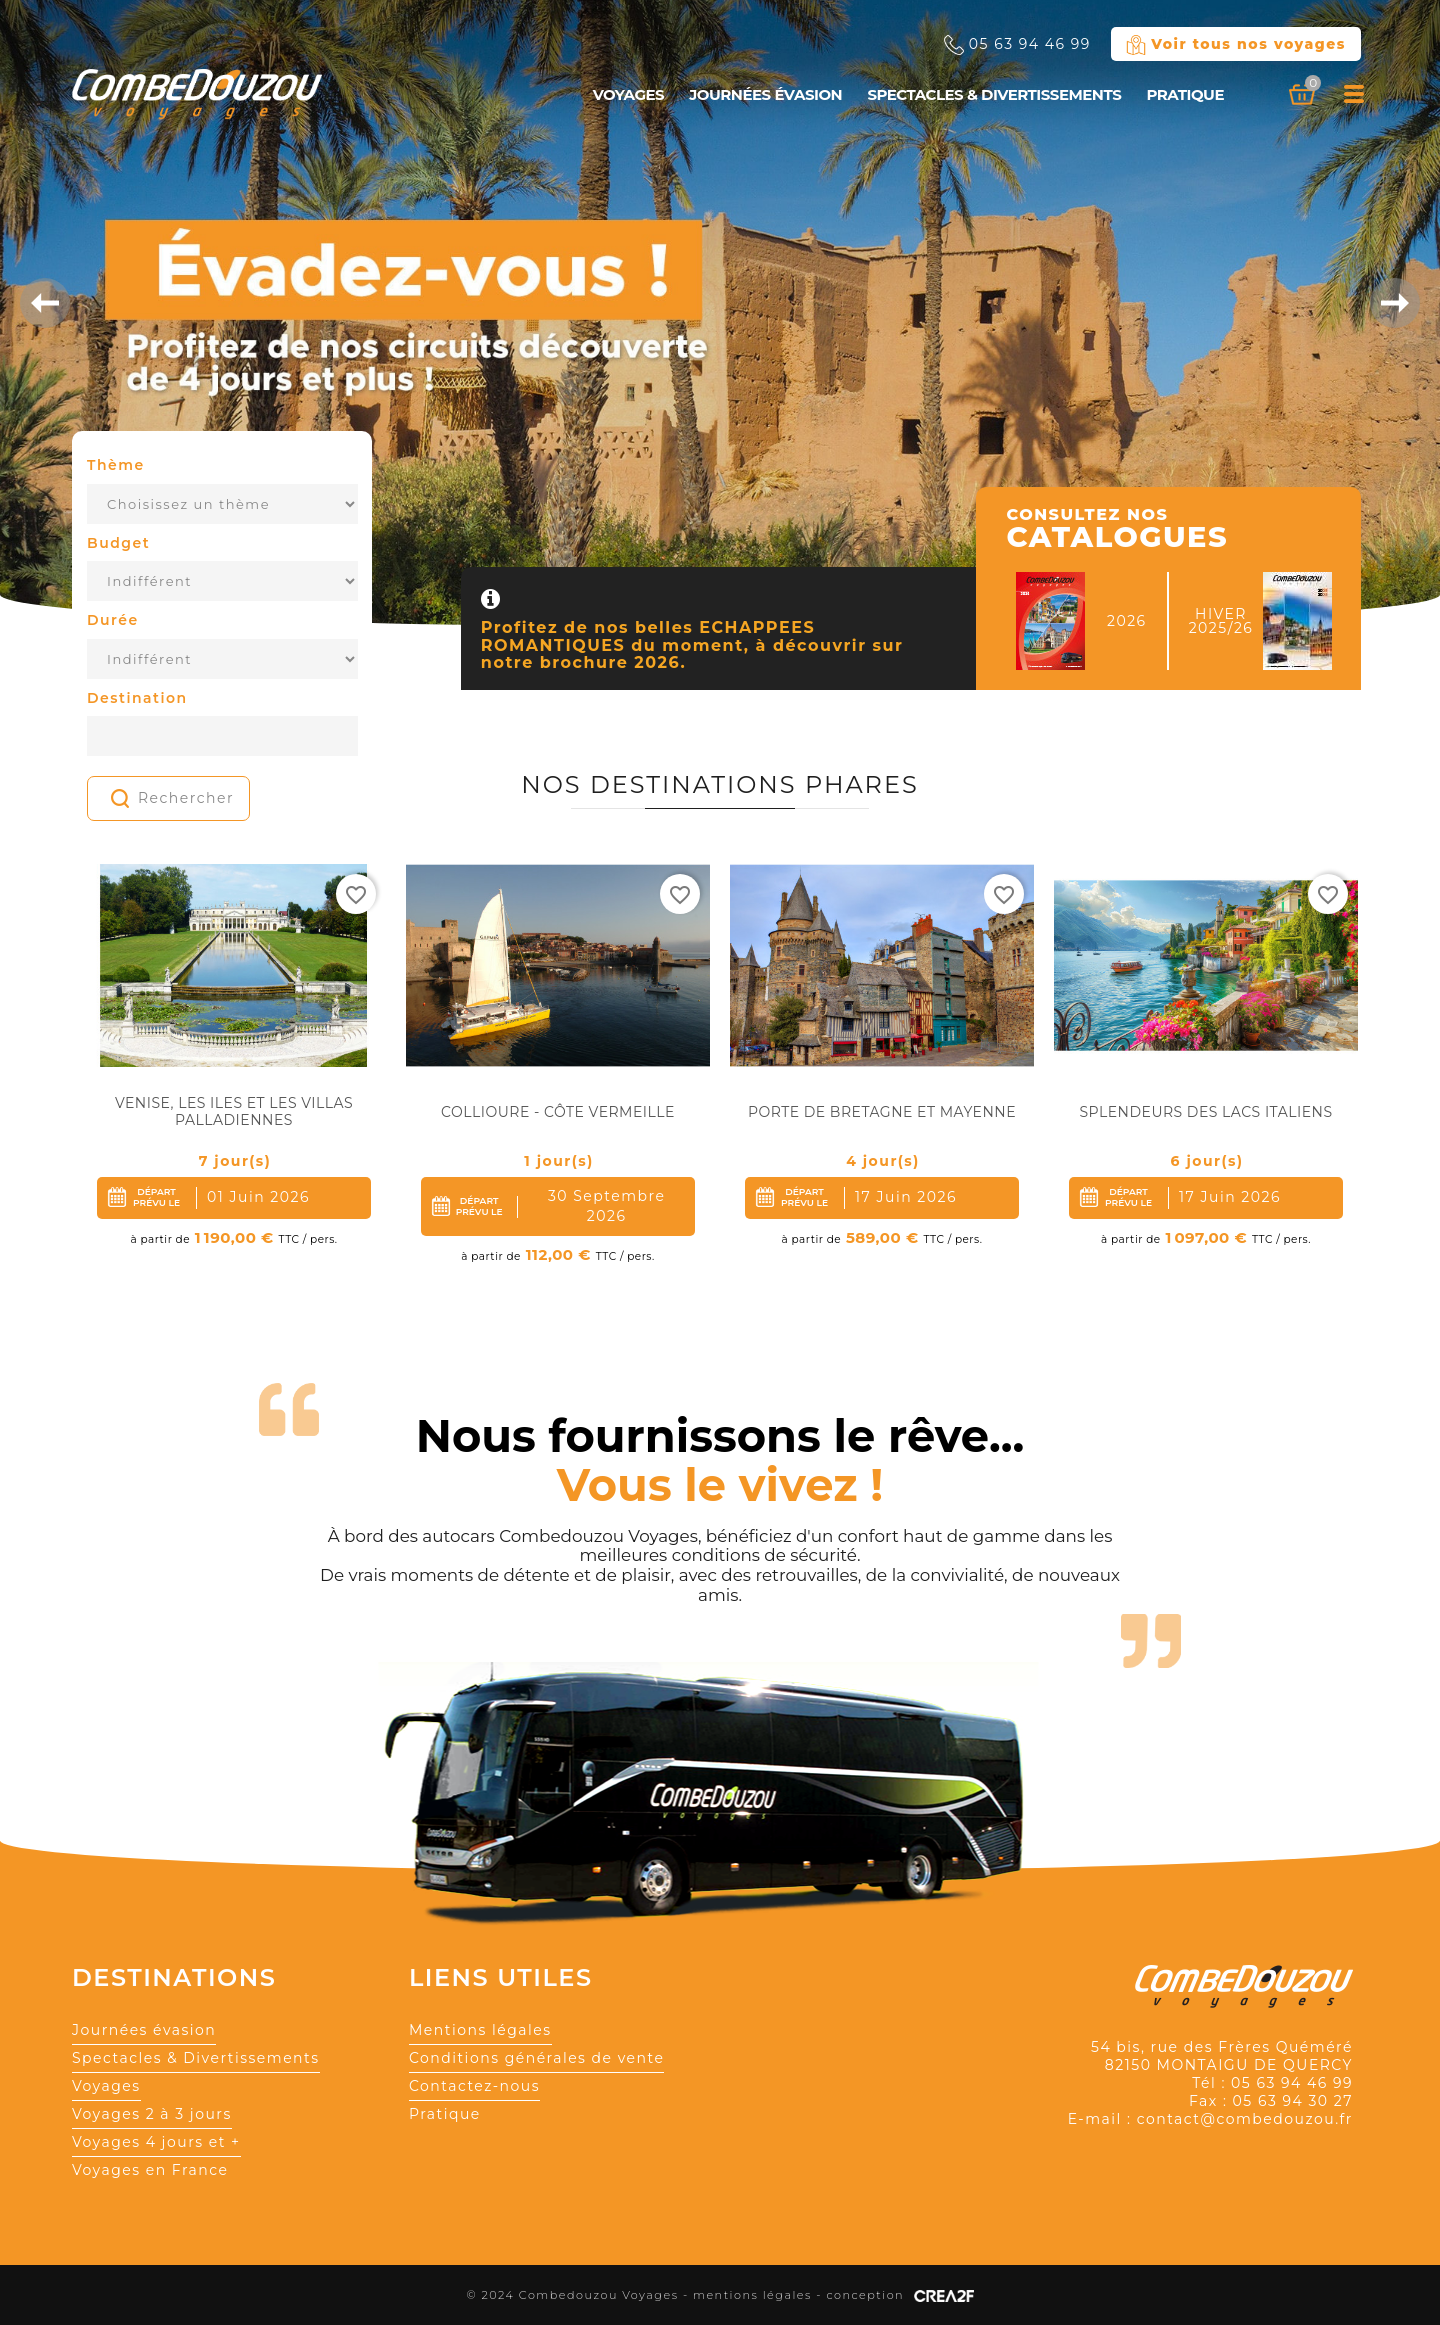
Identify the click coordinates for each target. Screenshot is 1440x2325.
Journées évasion (765, 94)
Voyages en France (150, 2170)
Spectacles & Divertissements (994, 94)
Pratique (1185, 94)
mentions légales (752, 2295)
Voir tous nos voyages (1236, 45)
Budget (118, 543)
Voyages (628, 94)
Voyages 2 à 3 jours (152, 2114)
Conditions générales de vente (536, 2058)
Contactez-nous (474, 2086)
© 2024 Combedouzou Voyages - (579, 2295)
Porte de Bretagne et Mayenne (882, 1112)
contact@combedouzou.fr (1245, 2119)
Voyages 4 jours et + (156, 2142)
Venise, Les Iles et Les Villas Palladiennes (234, 1112)
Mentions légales (480, 2030)
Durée (113, 620)
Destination (137, 698)
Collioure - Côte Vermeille (558, 1112)
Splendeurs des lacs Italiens (1205, 1112)
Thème (116, 465)
